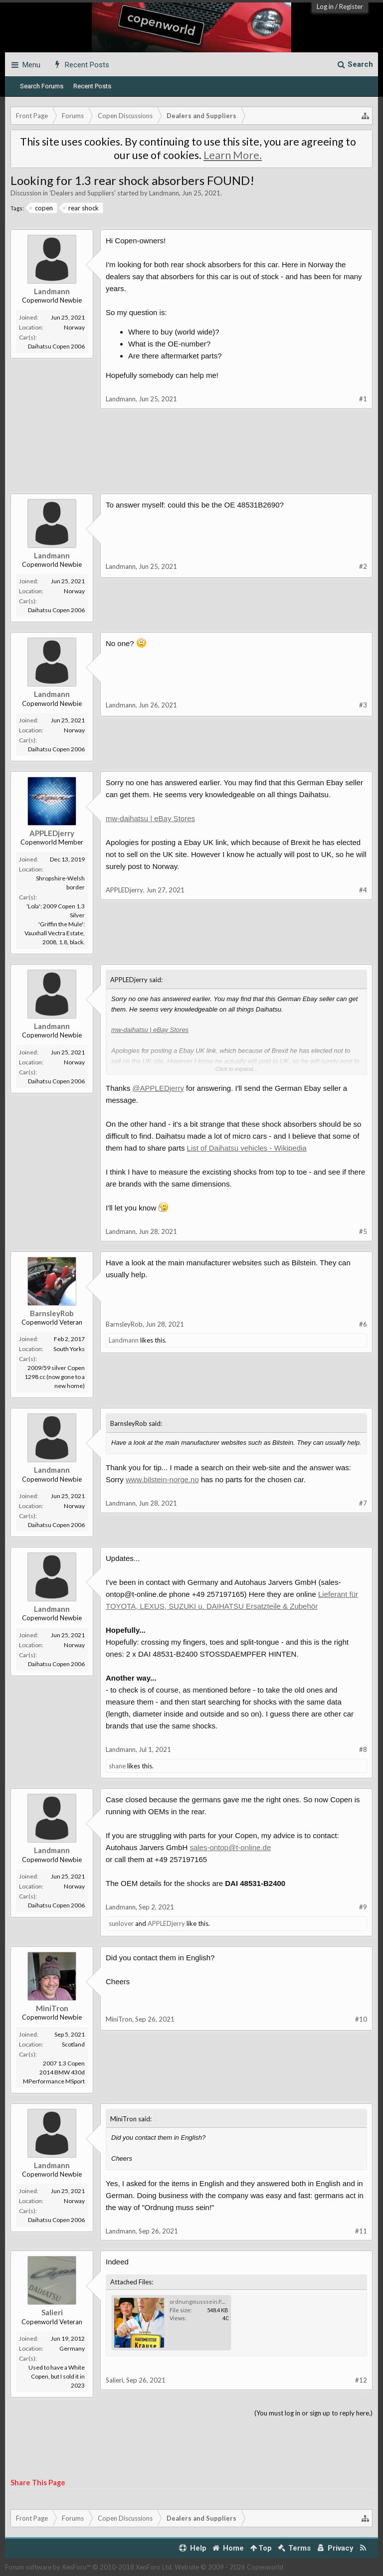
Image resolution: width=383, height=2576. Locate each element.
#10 (361, 2019)
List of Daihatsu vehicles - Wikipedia (247, 1148)
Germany (72, 2348)
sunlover (121, 1923)
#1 (363, 399)
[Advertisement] (191, 459)
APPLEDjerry (51, 833)
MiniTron (52, 2008)
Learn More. (232, 155)
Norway (74, 327)
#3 (363, 705)
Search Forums (41, 86)
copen (41, 207)
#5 (363, 1231)
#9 (363, 1907)
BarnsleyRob (52, 1313)
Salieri (52, 2312)
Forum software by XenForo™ (89, 2567)
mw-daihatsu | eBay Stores (150, 818)
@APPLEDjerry (158, 1088)
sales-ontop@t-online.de (230, 1847)
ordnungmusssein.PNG (200, 2301)
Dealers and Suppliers (82, 193)
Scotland (73, 2044)
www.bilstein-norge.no (162, 1479)
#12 (361, 2380)
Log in (325, 6)
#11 (361, 2231)
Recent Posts (92, 86)
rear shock (81, 207)
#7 (363, 1503)
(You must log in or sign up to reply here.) (313, 2413)
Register (351, 6)
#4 (363, 890)
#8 (363, 1749)
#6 (363, 1324)
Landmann (164, 193)
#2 (363, 566)
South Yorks (69, 1349)
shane (117, 1766)
